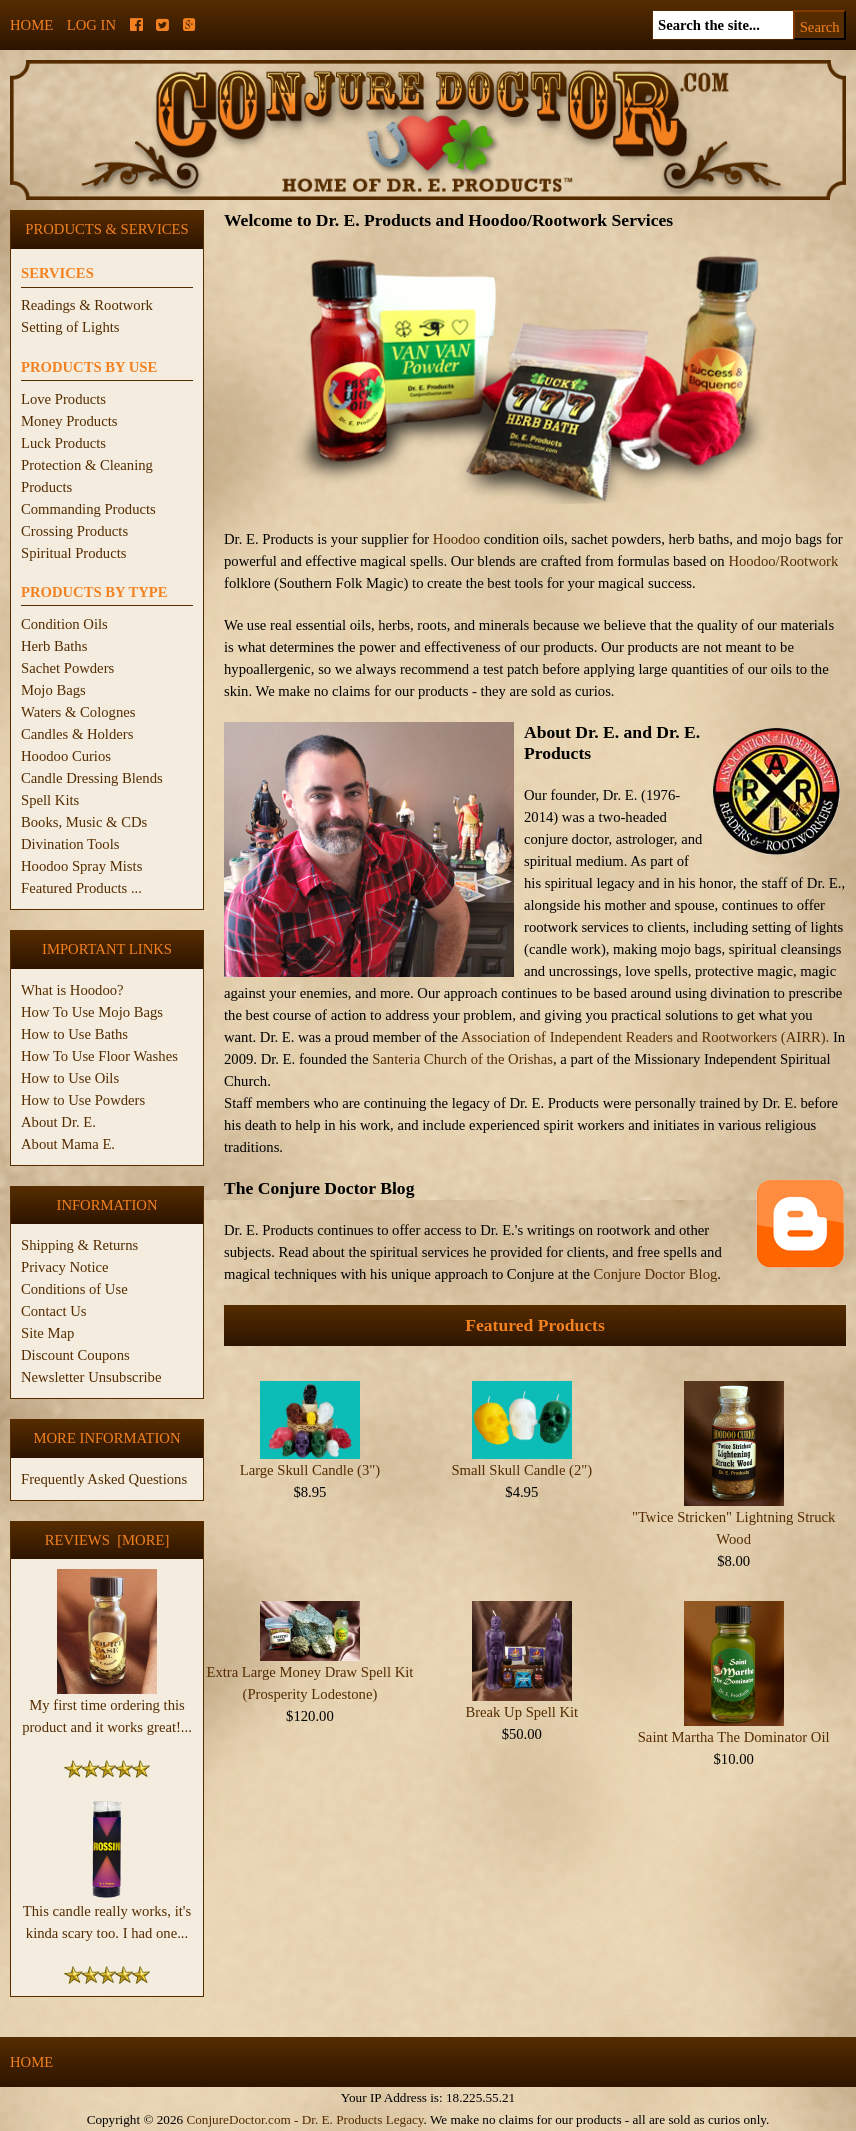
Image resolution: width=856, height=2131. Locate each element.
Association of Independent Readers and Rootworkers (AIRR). (647, 1037)
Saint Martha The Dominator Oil (734, 1737)
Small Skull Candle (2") (521, 1470)
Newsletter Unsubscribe (91, 1377)
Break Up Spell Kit (521, 1712)
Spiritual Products (73, 553)
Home (31, 25)
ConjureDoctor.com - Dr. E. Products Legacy (304, 2119)
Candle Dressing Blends (92, 778)
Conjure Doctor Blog (656, 1274)
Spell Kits (50, 800)
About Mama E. (68, 1144)
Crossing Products (74, 531)
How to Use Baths (74, 1034)
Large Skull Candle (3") (310, 1470)
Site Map (47, 1333)
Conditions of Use (74, 1289)
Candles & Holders (77, 734)
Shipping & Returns (79, 1245)
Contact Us (54, 1311)
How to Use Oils (70, 1078)
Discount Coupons (75, 1355)
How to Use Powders (83, 1100)
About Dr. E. (58, 1122)
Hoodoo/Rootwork (783, 561)
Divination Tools (70, 844)
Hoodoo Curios (66, 756)
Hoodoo (456, 539)
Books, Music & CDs (84, 822)
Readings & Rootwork (87, 305)
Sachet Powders (67, 668)
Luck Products (63, 443)
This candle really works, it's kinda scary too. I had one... (107, 1914)
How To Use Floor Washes (99, 1056)
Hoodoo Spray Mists (81, 866)
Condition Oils (64, 624)
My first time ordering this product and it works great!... (107, 1708)
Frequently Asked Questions (104, 1479)
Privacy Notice (65, 1267)
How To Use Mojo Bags (92, 1012)
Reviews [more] (107, 1540)
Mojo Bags (53, 690)
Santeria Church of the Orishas (462, 1059)
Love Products (63, 399)
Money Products (69, 421)
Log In (91, 25)
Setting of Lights (70, 327)
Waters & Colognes (78, 712)
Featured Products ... (81, 888)
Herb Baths (54, 646)
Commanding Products (88, 509)
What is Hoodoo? (72, 990)
